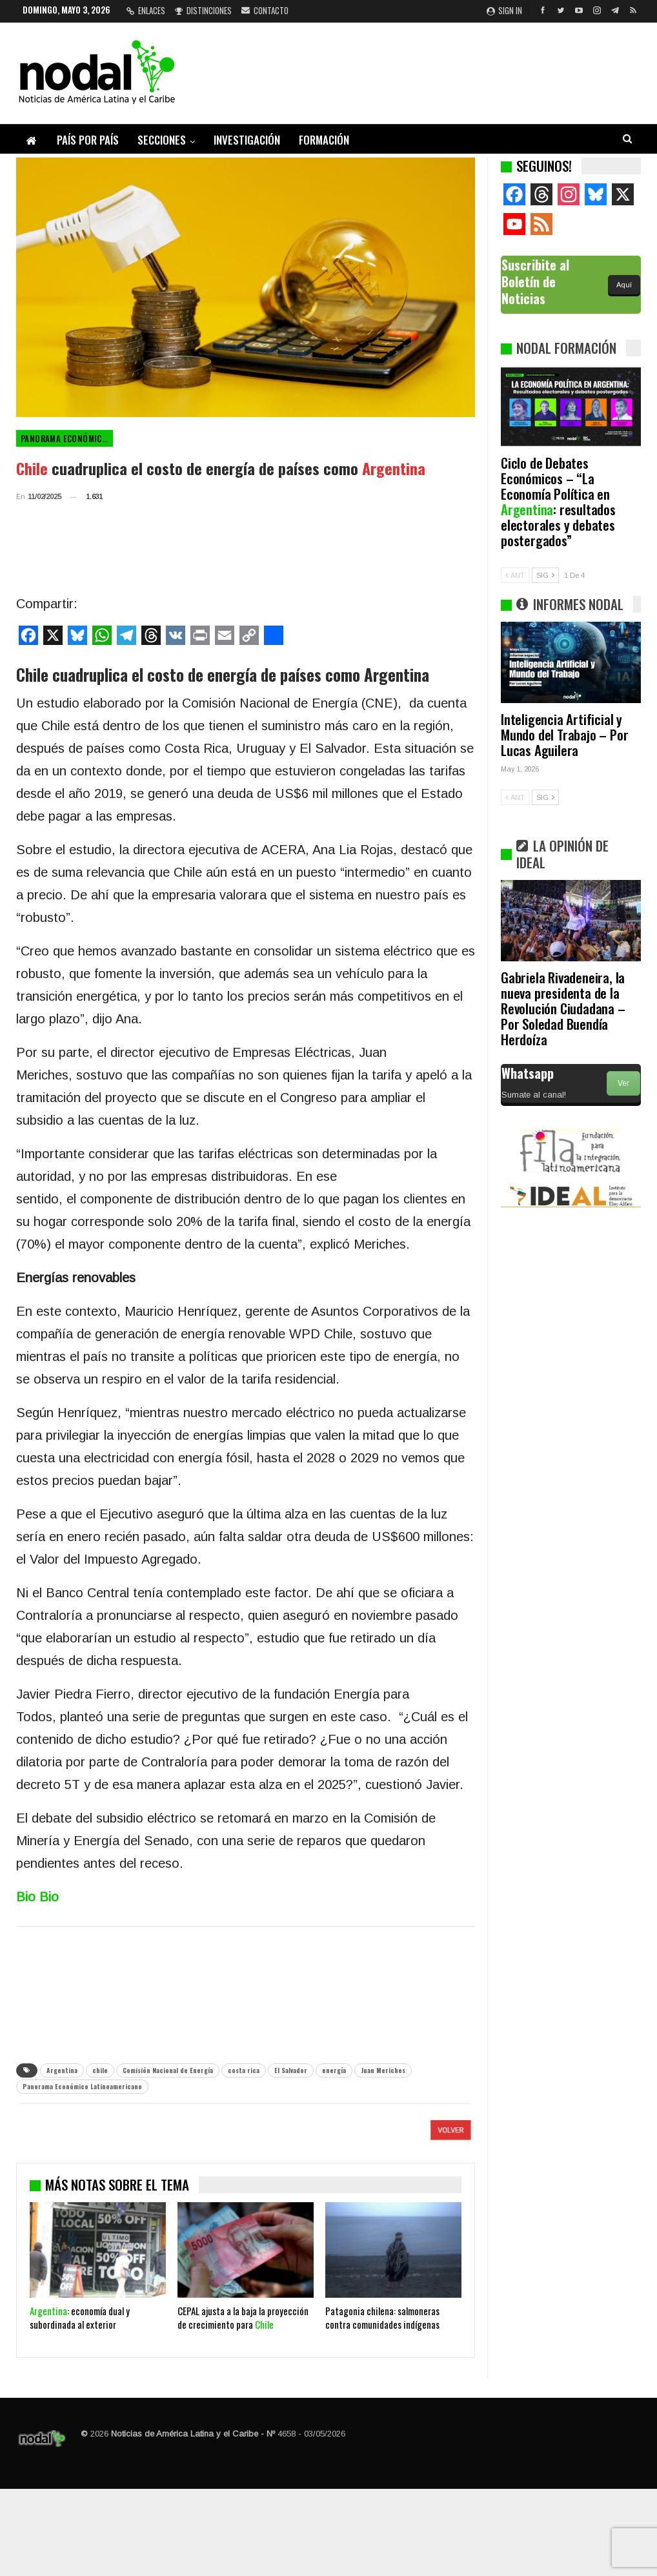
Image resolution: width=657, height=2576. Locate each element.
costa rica (243, 2070)
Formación (324, 140)
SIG (545, 575)
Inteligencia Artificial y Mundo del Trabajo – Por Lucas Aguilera (564, 734)
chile (100, 2070)
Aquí (624, 285)
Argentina (61, 2070)
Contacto (264, 10)
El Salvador (290, 2070)
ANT (515, 575)
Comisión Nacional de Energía (168, 2070)
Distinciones (203, 10)
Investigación (247, 140)
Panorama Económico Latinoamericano (67, 438)
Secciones (161, 140)
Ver (623, 1083)
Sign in (504, 10)
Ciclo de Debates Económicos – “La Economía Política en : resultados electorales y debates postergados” (558, 501)
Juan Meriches (383, 2070)
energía (334, 2070)
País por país (88, 140)
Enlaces (145, 10)
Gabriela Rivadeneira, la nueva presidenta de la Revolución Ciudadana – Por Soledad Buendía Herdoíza (563, 1008)
